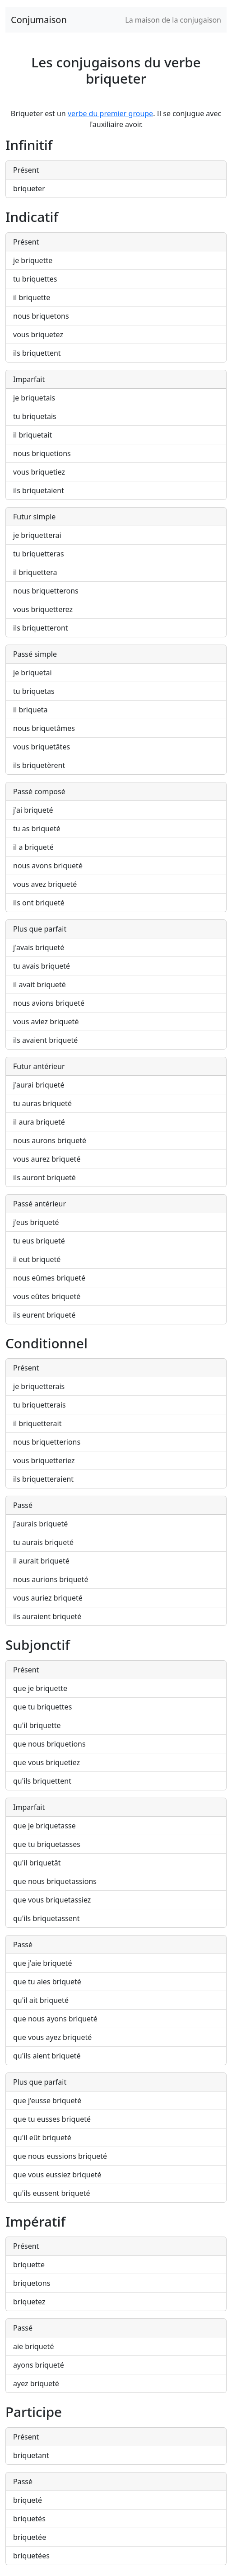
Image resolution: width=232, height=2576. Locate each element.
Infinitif (28, 145)
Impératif (35, 2221)
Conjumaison (39, 20)
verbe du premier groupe (110, 113)
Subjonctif (37, 1644)
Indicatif (31, 216)
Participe (33, 2411)
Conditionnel (46, 1343)
